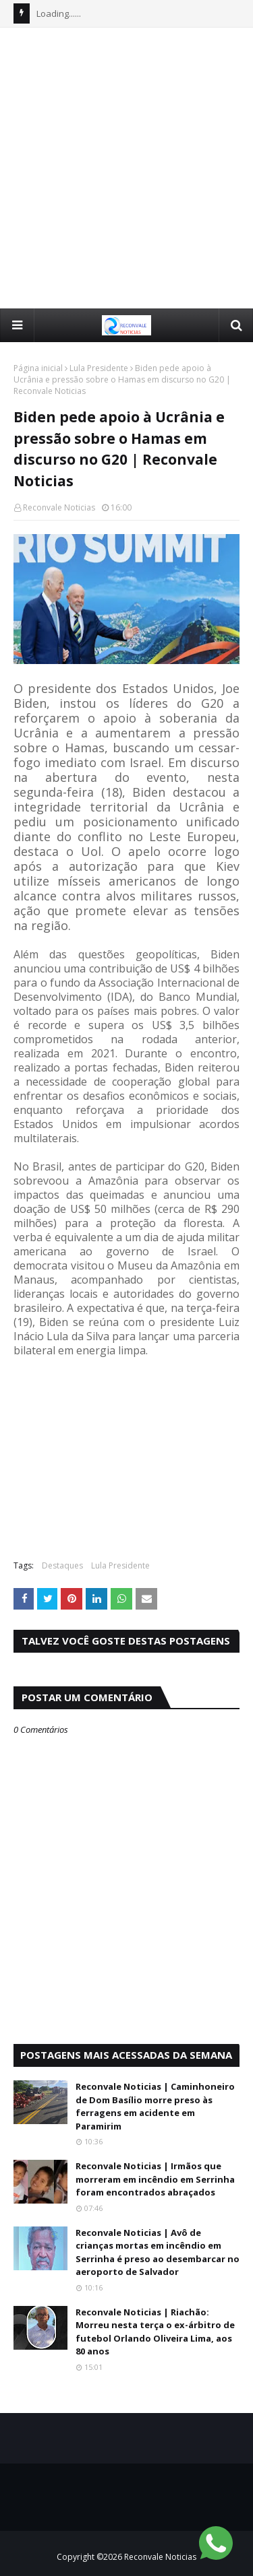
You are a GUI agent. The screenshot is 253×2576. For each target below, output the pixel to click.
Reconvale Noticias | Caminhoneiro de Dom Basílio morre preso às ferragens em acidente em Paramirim (155, 2106)
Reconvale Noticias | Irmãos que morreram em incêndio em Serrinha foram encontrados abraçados (155, 2179)
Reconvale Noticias (59, 507)
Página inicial (38, 368)
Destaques (62, 1565)
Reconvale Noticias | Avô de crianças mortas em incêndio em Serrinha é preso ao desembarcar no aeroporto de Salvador (158, 2252)
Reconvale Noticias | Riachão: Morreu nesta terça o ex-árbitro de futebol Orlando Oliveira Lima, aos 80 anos (155, 2332)
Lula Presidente (98, 368)
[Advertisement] (126, 167)
